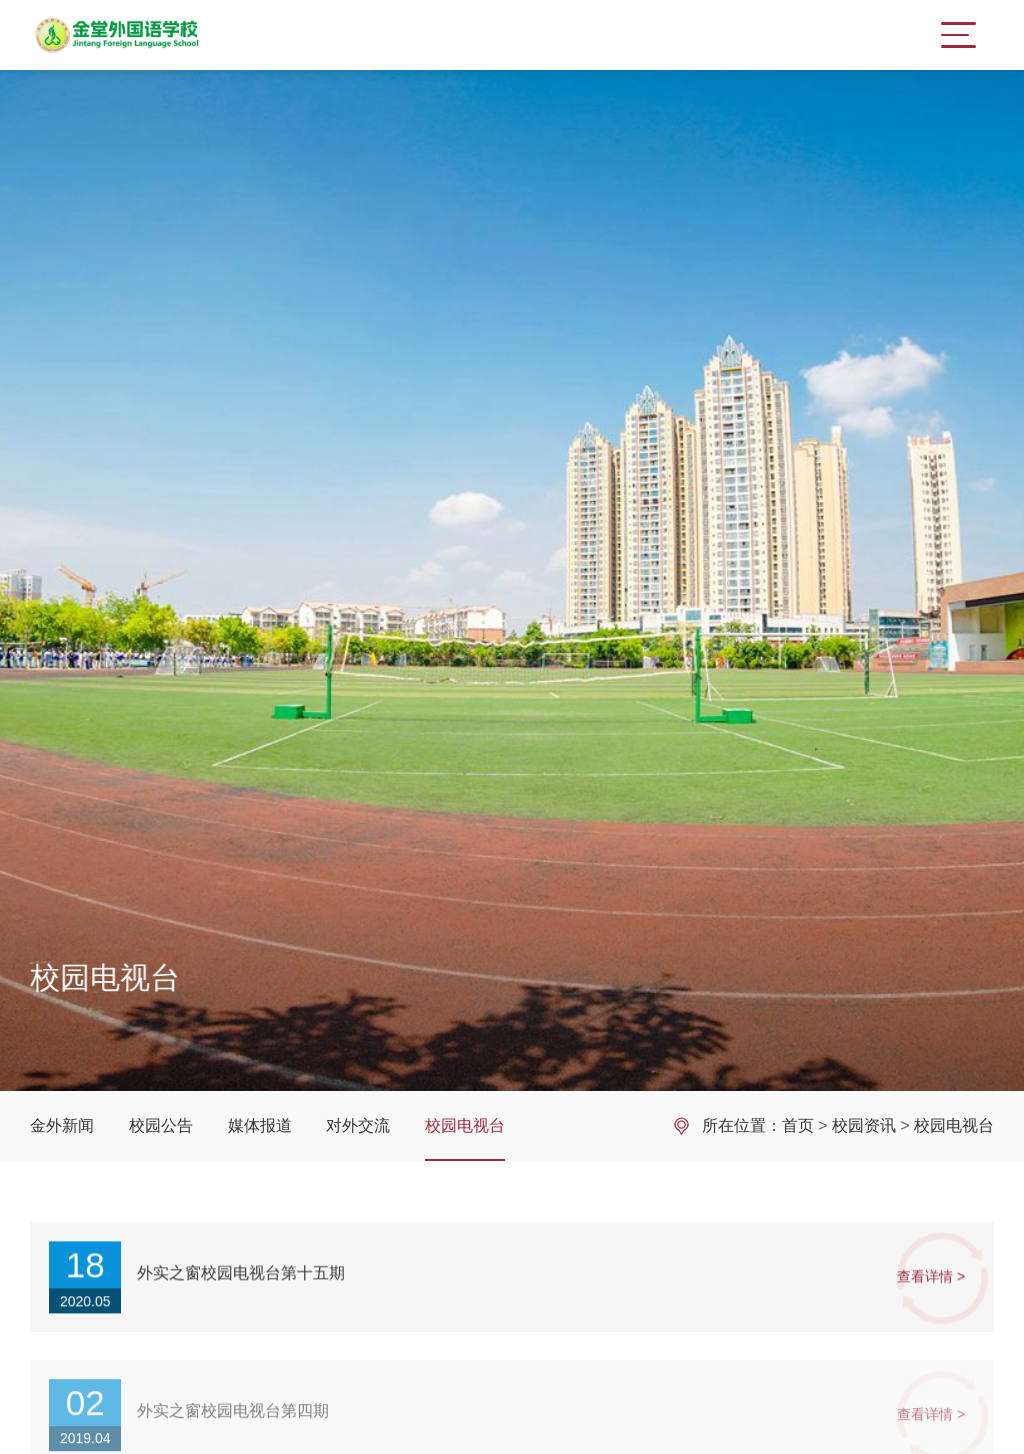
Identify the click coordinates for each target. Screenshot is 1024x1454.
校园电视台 (465, 1125)
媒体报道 (260, 1125)
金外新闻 (62, 1125)
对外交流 (358, 1125)
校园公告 (161, 1125)
